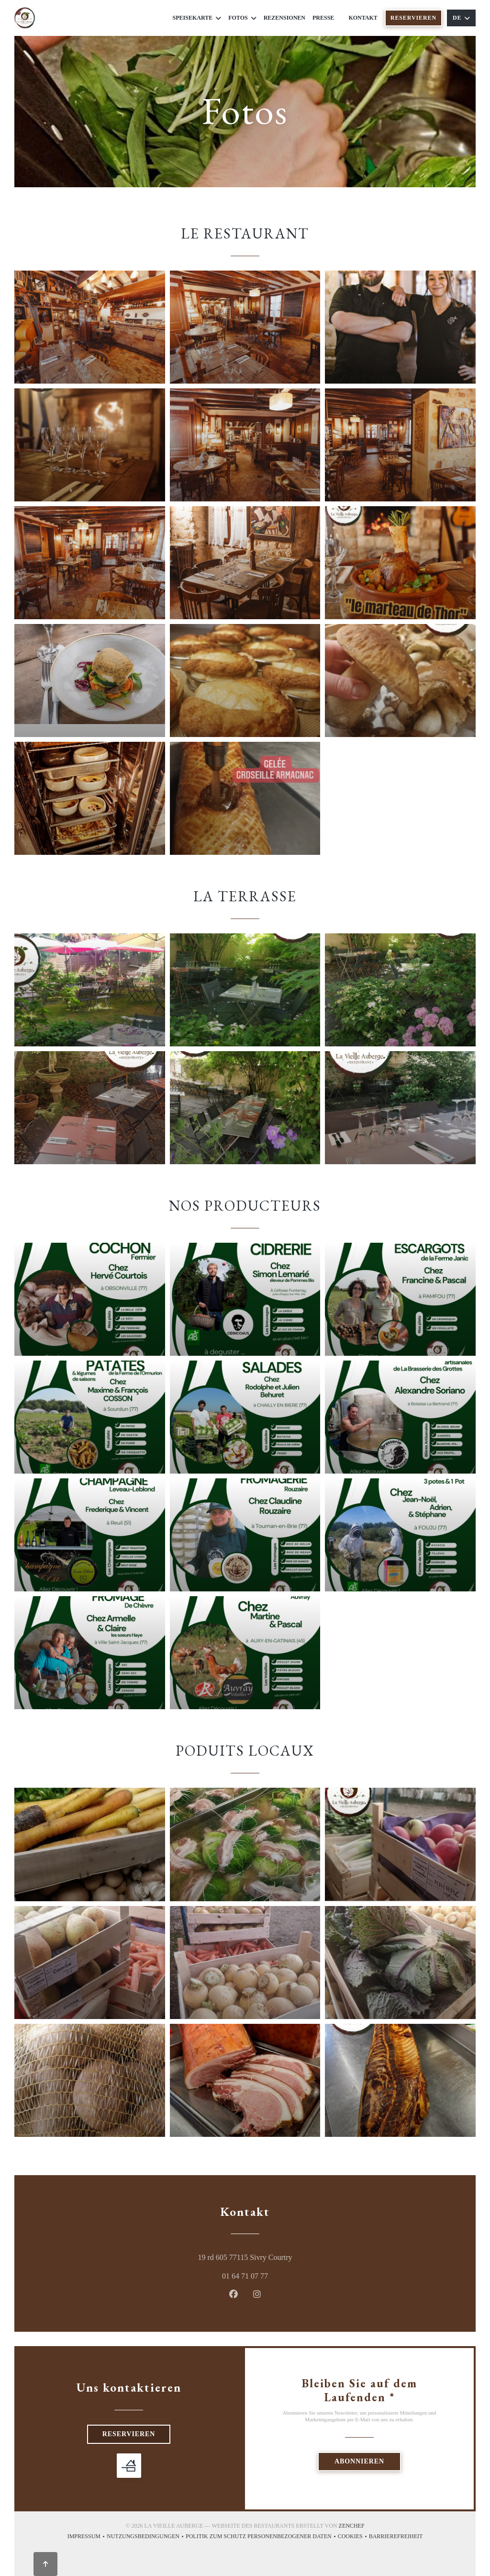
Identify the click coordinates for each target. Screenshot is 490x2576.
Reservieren (413, 17)
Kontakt (362, 17)
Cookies (353, 2537)
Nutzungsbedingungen (146, 2537)
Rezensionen (284, 17)
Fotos (242, 18)
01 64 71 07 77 (245, 2276)
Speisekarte (197, 18)
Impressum (87, 2537)
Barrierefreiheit (396, 2537)
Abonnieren (359, 2461)
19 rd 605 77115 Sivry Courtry (286, 2255)
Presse (323, 17)
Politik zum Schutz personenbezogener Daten (262, 2537)
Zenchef (352, 2525)
